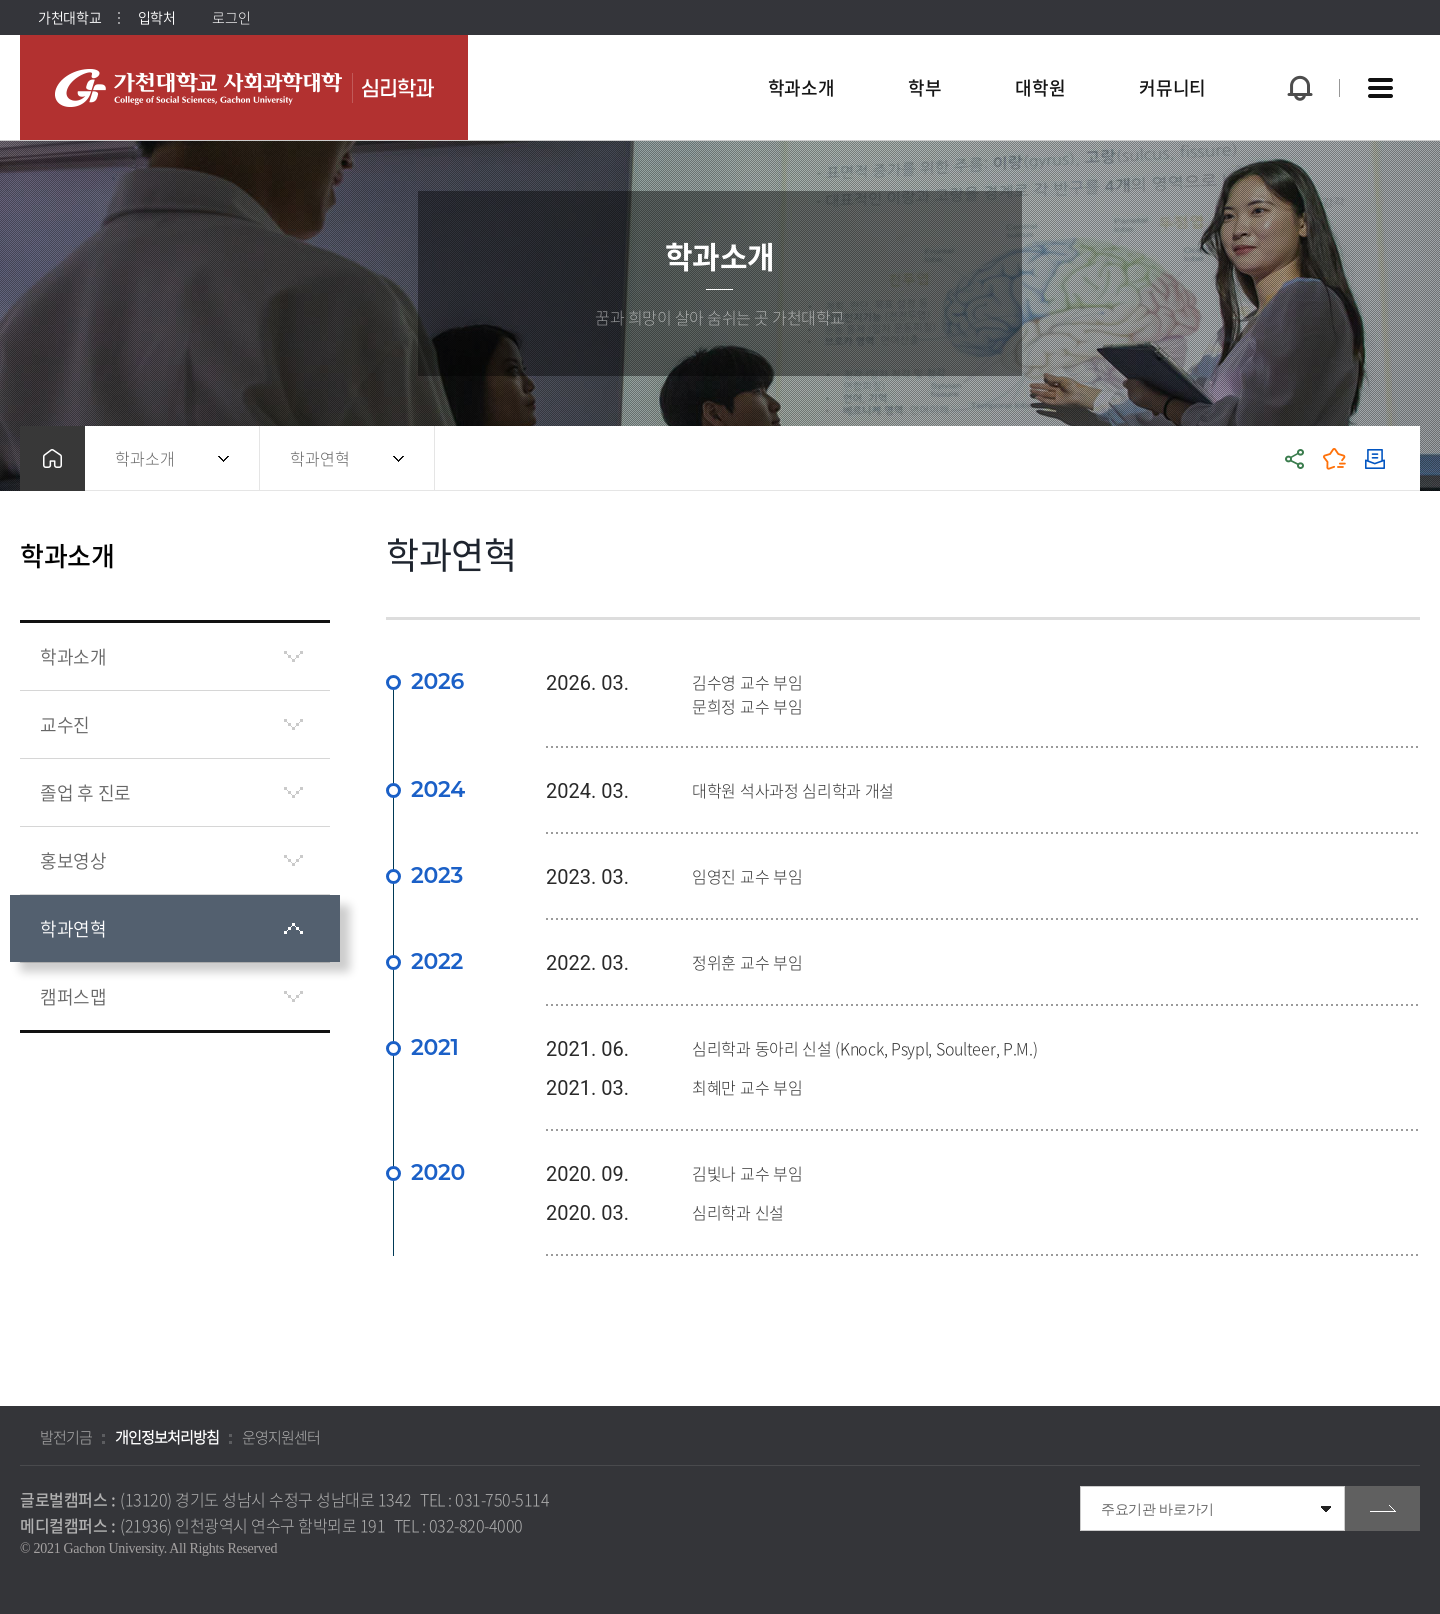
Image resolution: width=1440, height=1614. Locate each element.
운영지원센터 (281, 1437)
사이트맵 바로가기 (1380, 88)
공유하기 (1295, 458)
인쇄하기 (1375, 458)
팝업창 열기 (1297, 51)
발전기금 (66, 1437)
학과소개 (145, 458)
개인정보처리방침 (167, 1437)
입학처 (157, 17)
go (1382, 1508)
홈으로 (52, 458)
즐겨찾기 (1335, 458)
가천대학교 (70, 17)
